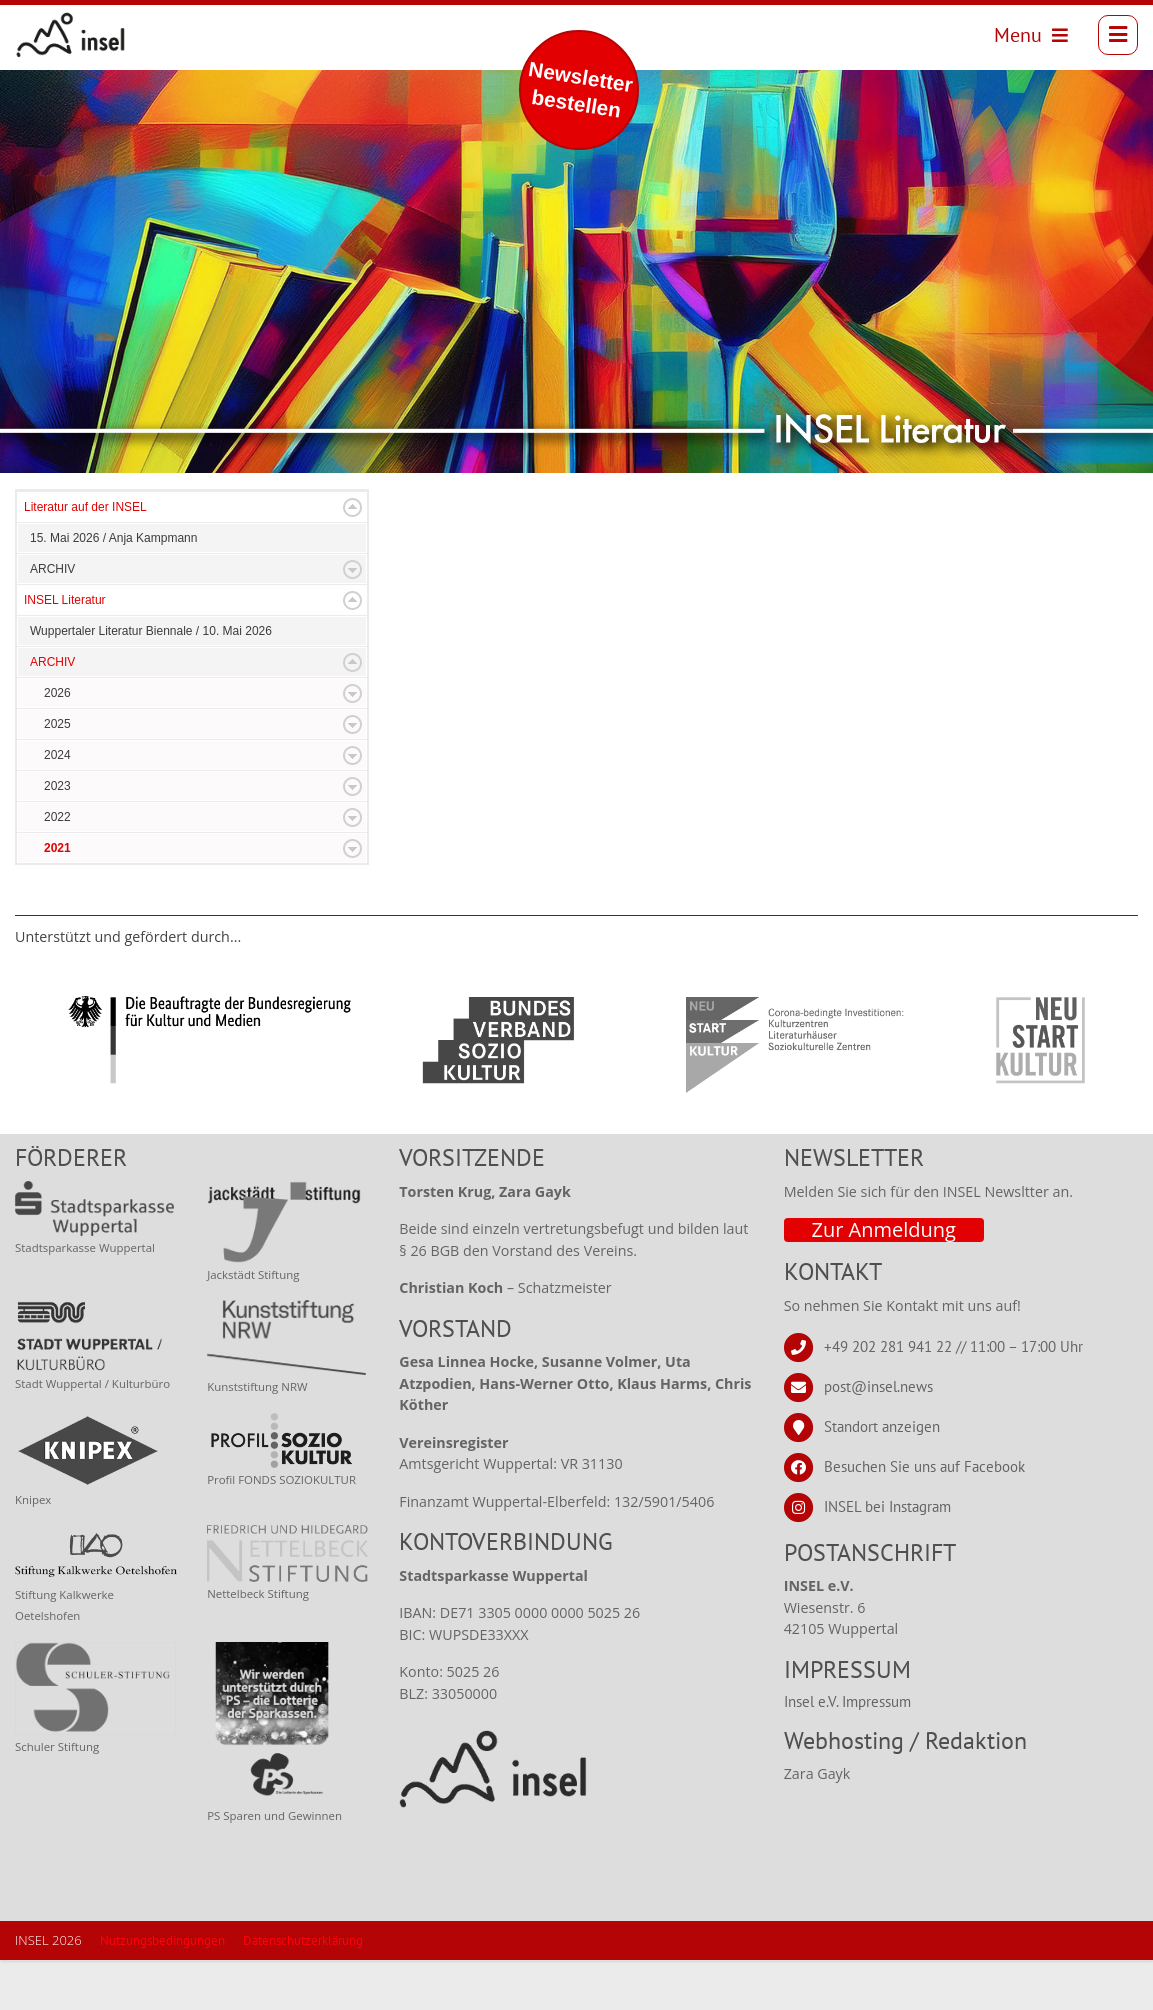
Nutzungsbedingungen (162, 1990)
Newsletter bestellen (580, 89)
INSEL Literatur (65, 650)
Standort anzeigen (882, 1475)
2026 (57, 743)
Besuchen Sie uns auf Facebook (924, 1515)
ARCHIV (52, 619)
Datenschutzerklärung (303, 1990)
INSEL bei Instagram (887, 1555)
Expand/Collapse (352, 557)
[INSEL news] (72, 35)
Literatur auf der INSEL (85, 557)
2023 (57, 836)
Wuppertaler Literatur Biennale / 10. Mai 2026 (151, 681)
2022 (57, 867)
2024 (57, 805)
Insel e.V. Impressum (847, 1751)
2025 (57, 774)
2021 (57, 898)
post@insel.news (878, 1435)
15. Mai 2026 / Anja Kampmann (113, 588)
